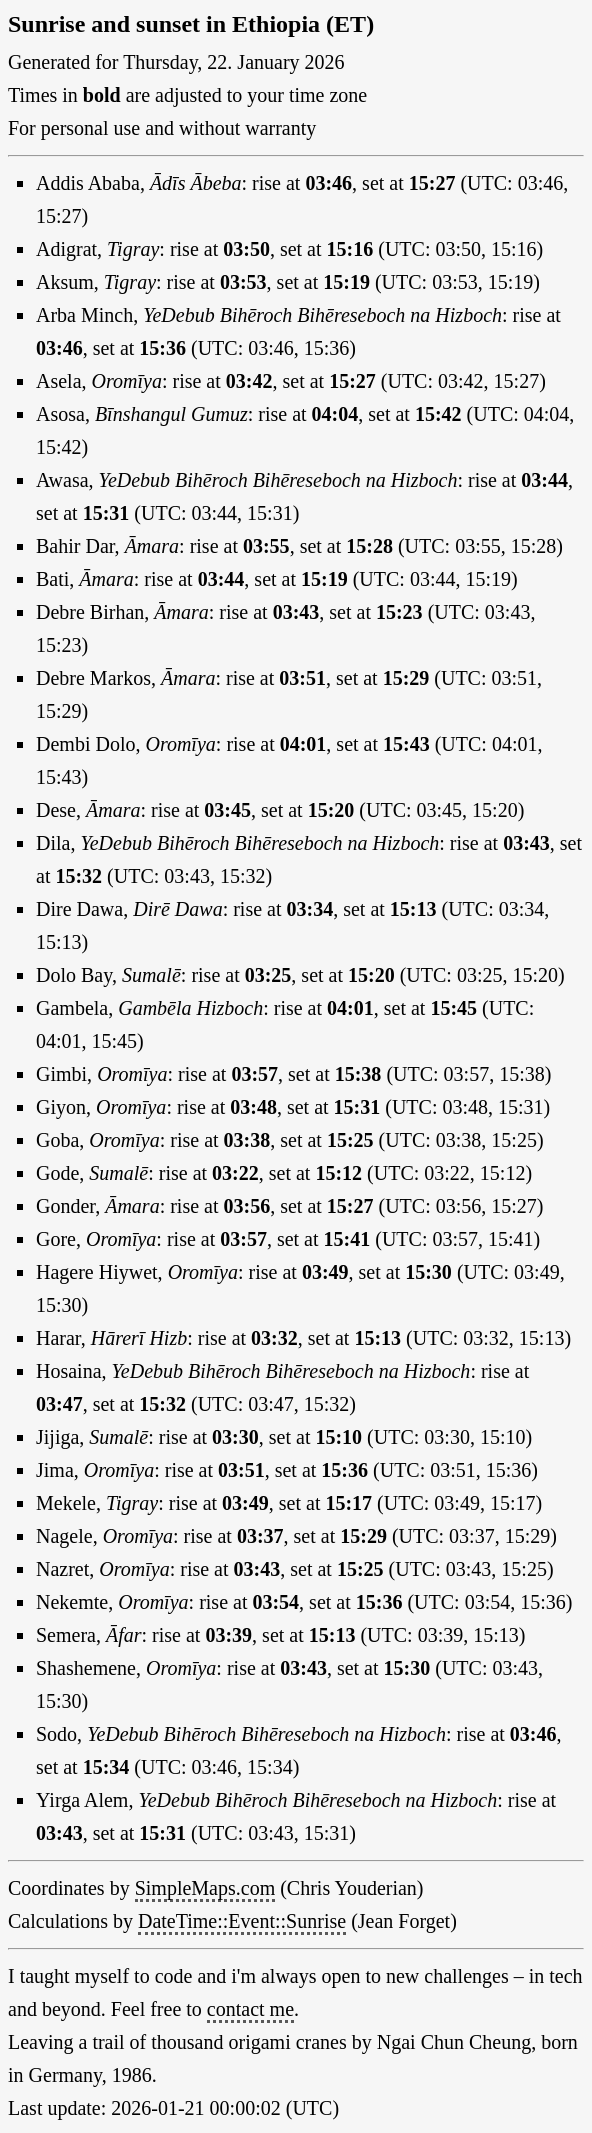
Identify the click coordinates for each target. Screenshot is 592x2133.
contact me (250, 2009)
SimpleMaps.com (205, 1888)
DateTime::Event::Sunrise (242, 1921)
